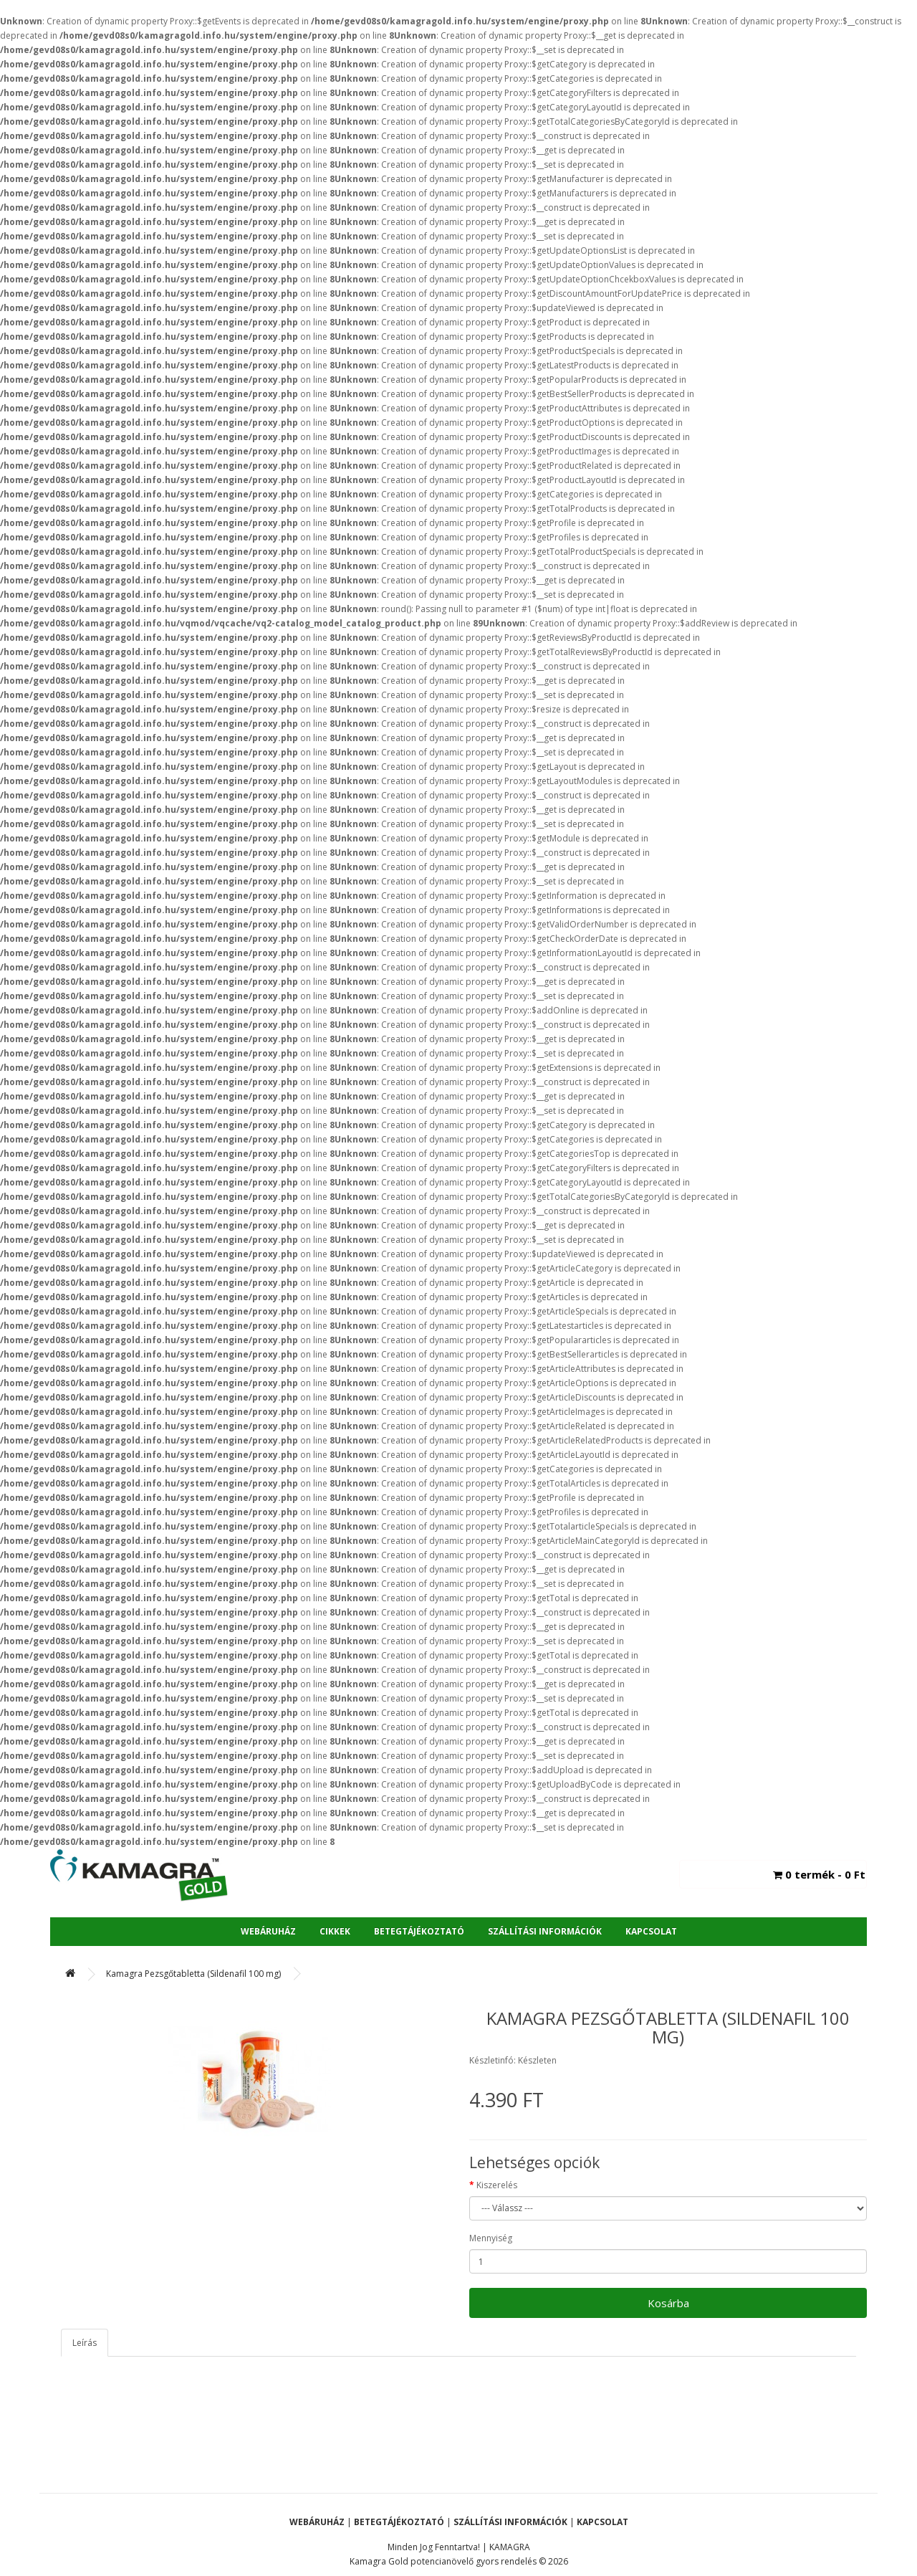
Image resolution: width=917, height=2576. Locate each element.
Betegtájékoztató (419, 1931)
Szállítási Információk (545, 1931)
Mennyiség (490, 2238)
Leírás (84, 2343)
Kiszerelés (496, 2185)
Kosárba (668, 2303)
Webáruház (268, 1931)
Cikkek (335, 1931)
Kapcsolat (651, 1931)
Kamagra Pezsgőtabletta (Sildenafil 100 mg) (193, 1973)
